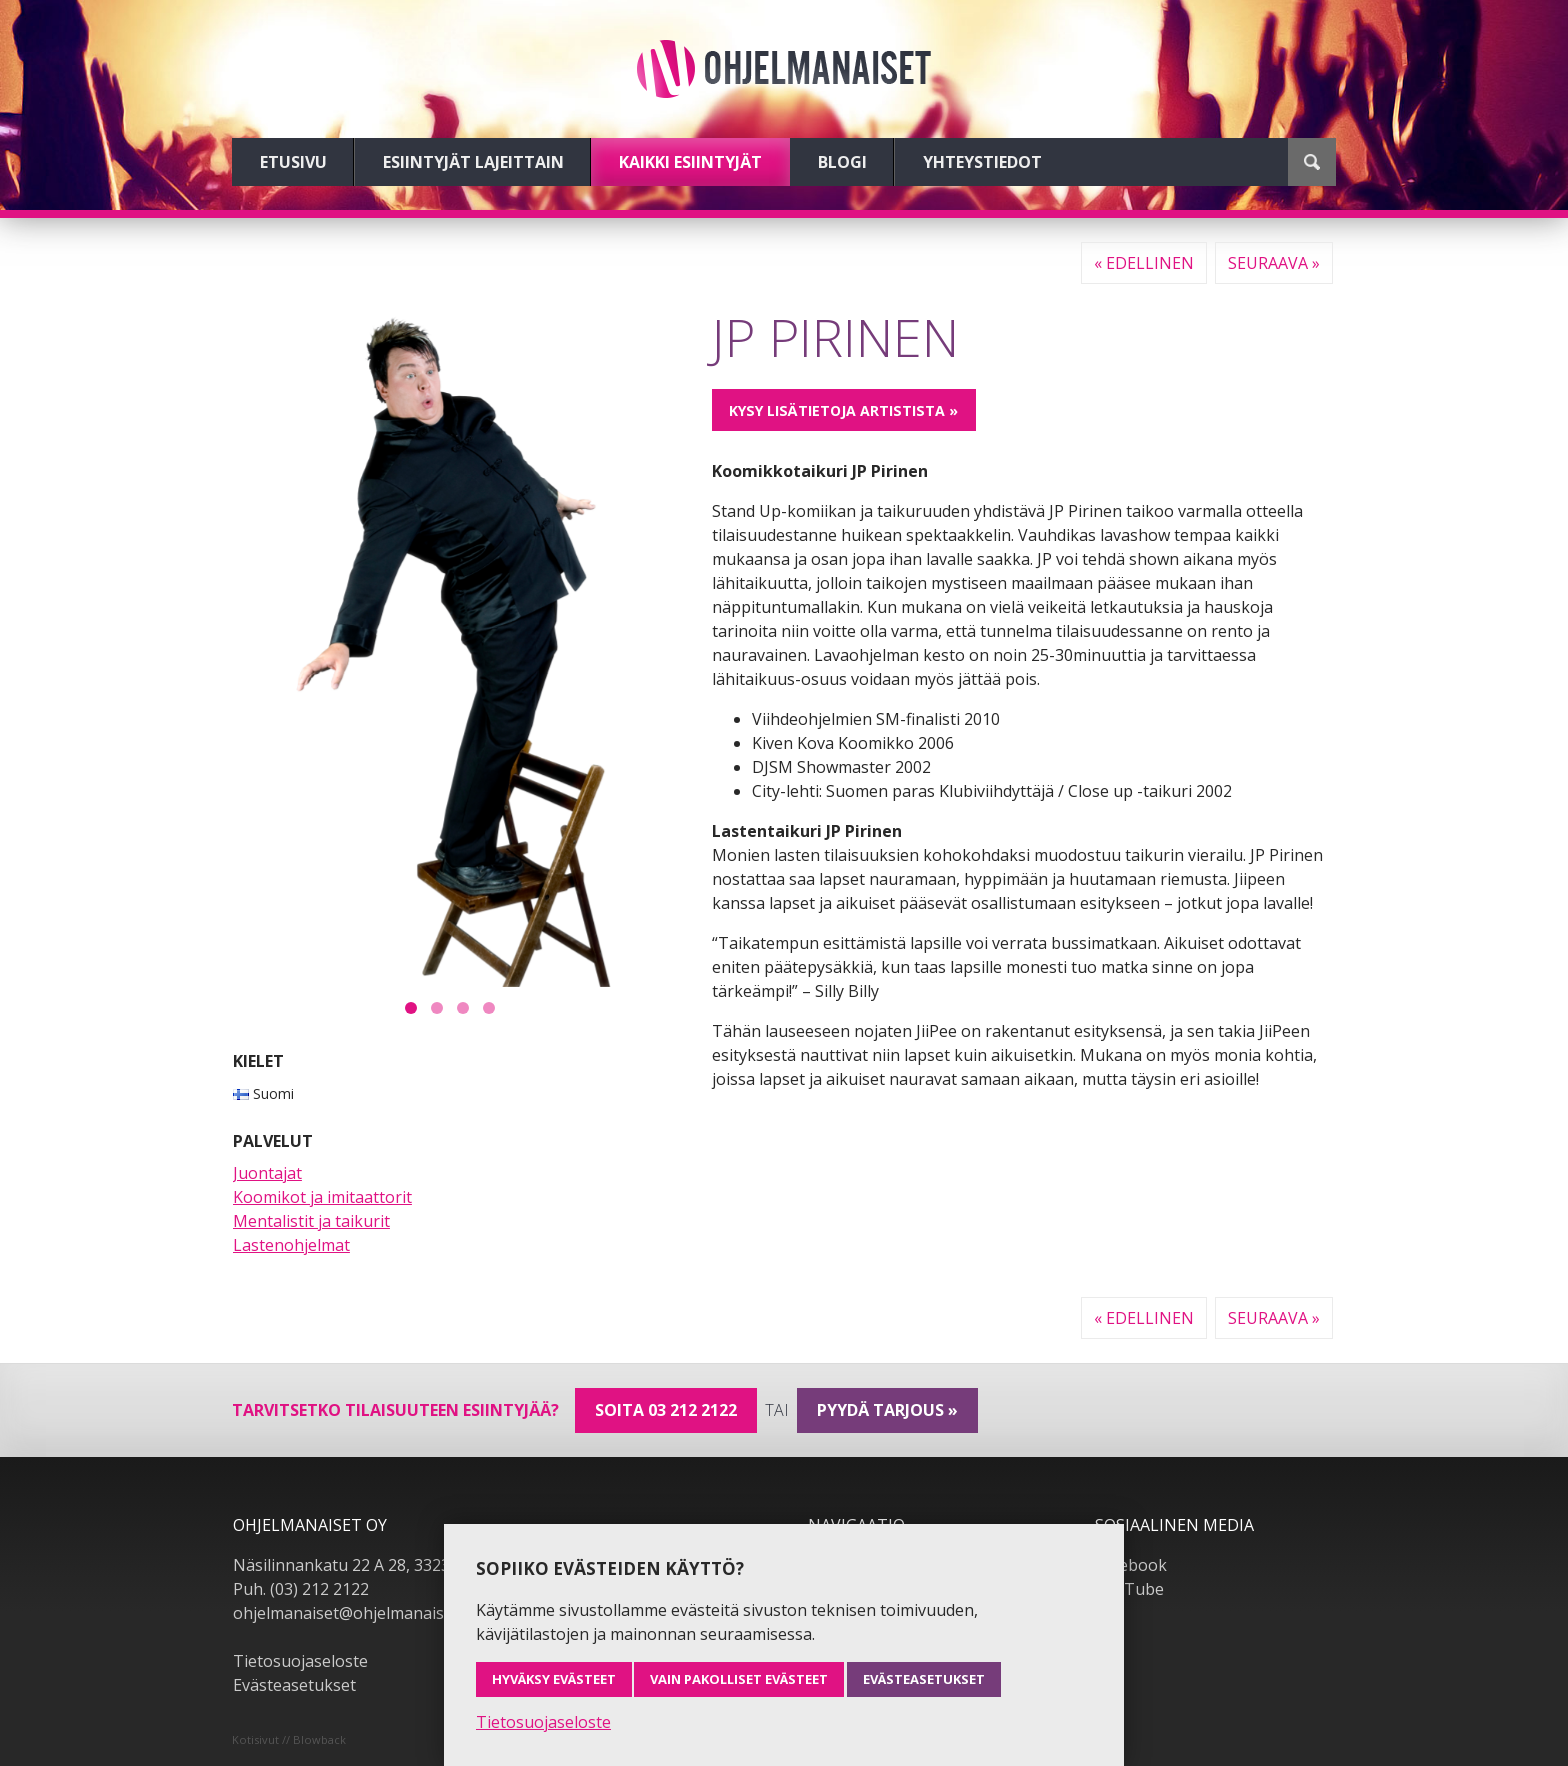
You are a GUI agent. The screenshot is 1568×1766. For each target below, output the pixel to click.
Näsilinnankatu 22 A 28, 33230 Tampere (382, 1565)
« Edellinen (1144, 263)
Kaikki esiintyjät (690, 162)
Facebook (1131, 1565)
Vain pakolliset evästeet (739, 1679)
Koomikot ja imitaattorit (322, 1197)
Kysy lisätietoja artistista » (843, 410)
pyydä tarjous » (887, 1410)
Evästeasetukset (294, 1685)
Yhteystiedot (982, 162)
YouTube (1129, 1589)
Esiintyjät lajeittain (473, 162)
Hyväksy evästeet (554, 1679)
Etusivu (293, 162)
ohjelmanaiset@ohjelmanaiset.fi (352, 1613)
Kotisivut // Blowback (289, 1739)
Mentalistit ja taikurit (311, 1221)
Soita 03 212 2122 (666, 1410)
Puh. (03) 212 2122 (301, 1589)
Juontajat (267, 1173)
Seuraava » (1274, 263)
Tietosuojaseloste (300, 1661)
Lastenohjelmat (291, 1245)
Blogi (842, 162)
